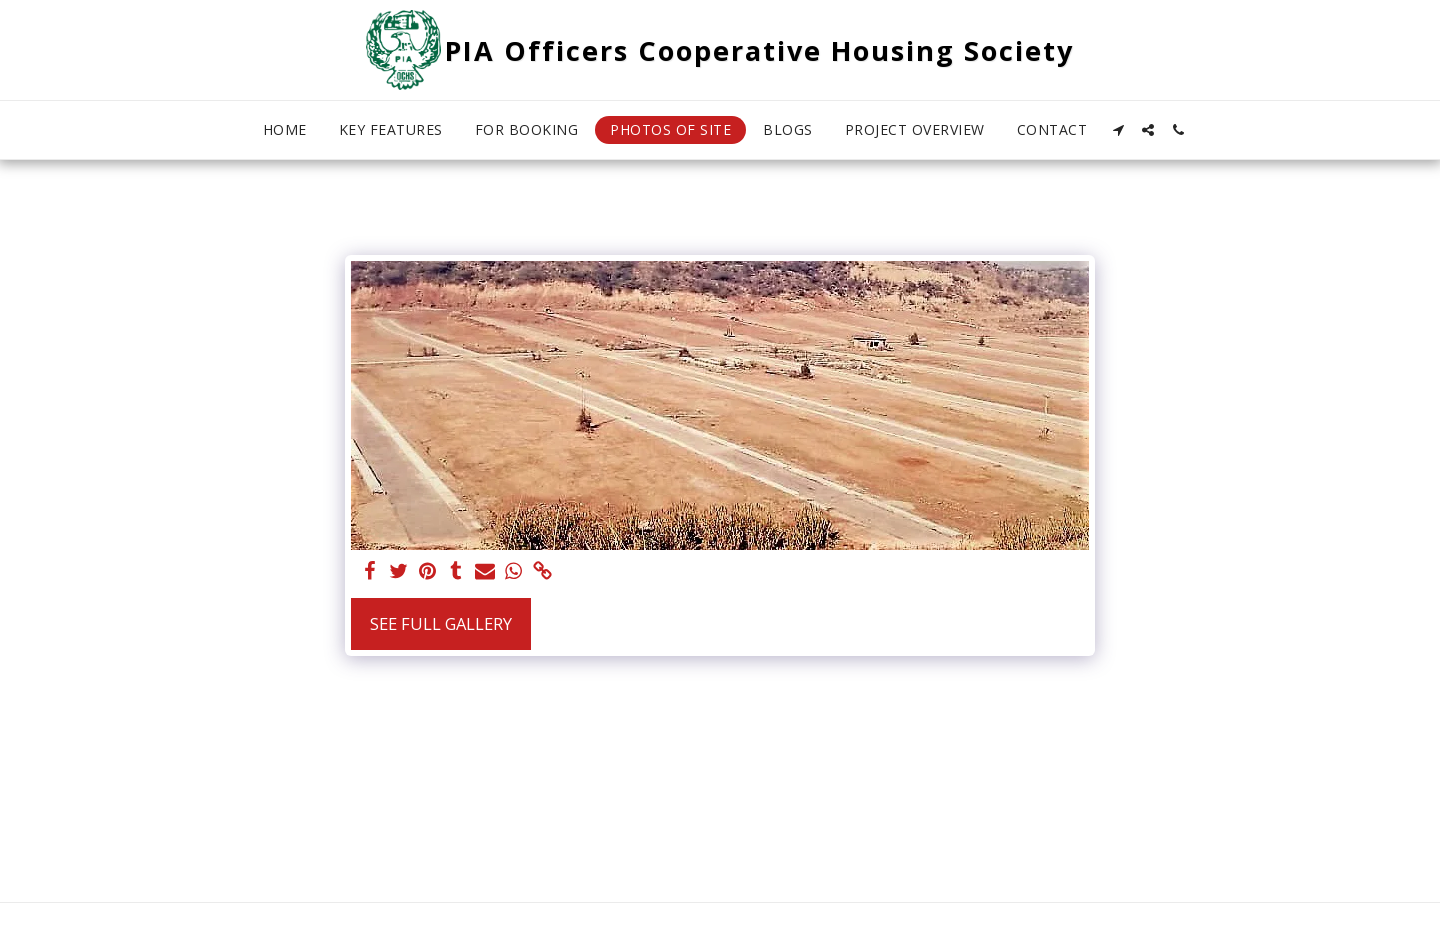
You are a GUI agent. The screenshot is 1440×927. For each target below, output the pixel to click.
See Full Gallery (441, 623)
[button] (1118, 130)
